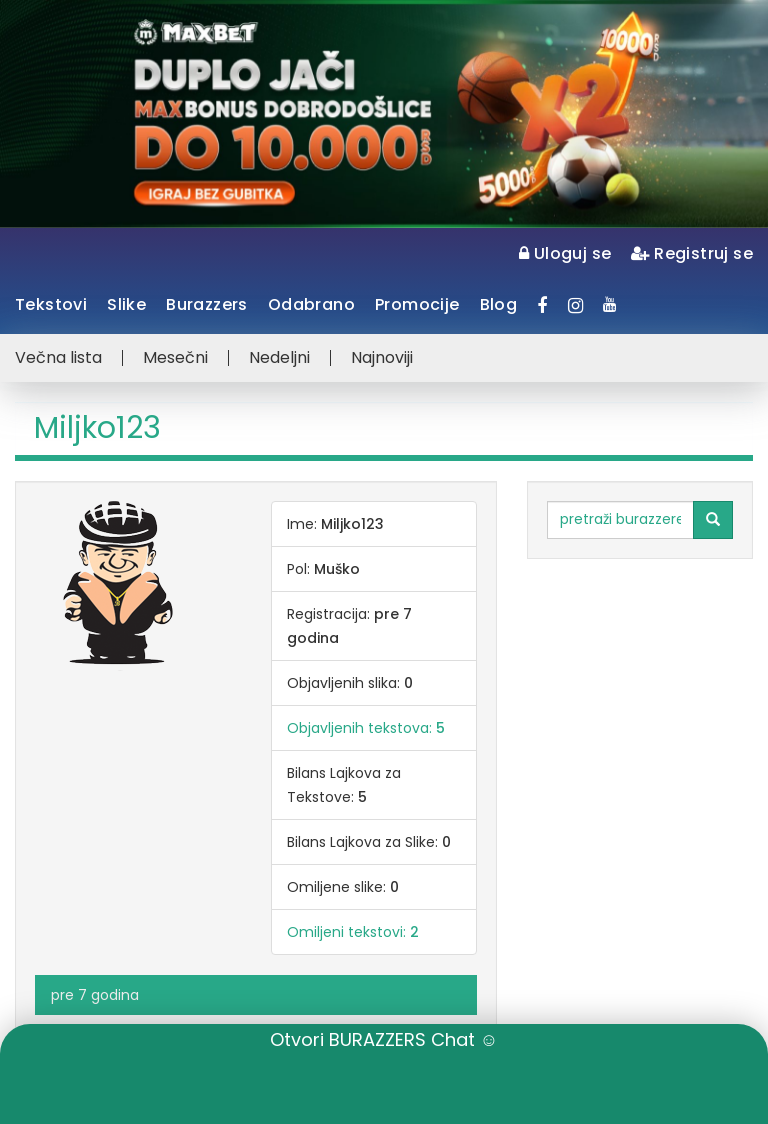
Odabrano (311, 304)
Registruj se (692, 253)
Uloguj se (565, 253)
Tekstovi (51, 304)
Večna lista (58, 358)
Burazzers (207, 304)
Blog (499, 304)
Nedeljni (279, 358)
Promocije (417, 304)
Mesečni (175, 358)
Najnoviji (382, 358)
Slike (126, 304)
